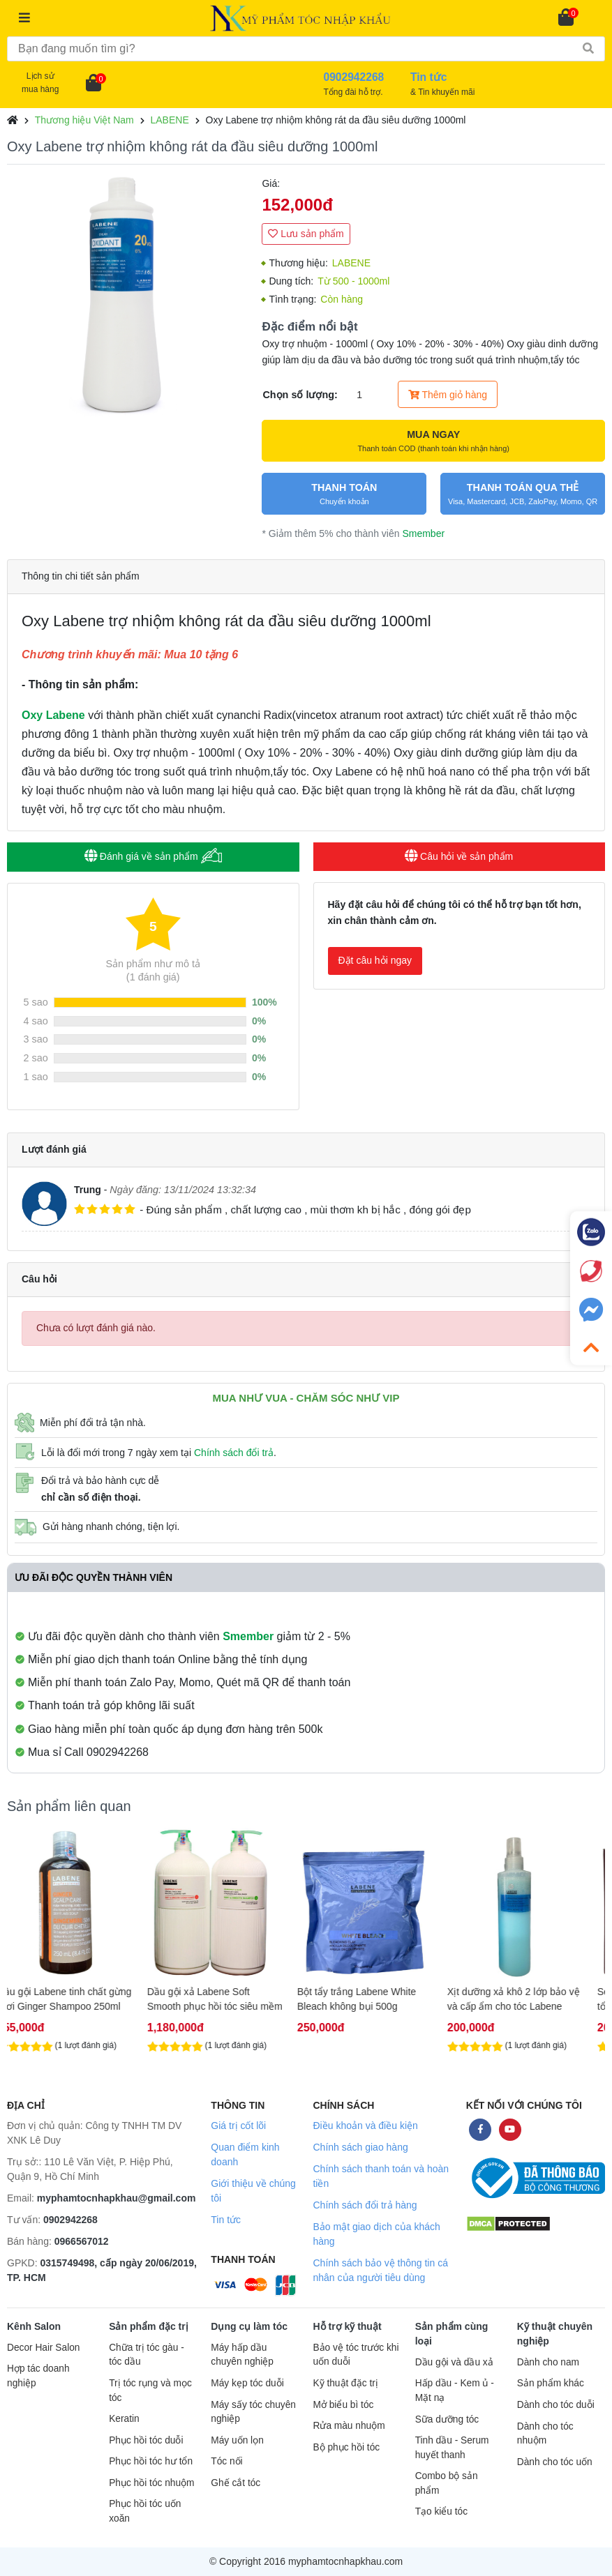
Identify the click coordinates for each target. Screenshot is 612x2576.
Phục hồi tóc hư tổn (151, 2461)
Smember (423, 533)
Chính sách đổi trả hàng (365, 2205)
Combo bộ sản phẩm (446, 2483)
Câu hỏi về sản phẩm (459, 856)
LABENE (169, 120)
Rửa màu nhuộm (349, 2425)
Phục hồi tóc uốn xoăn (145, 2511)
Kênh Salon (34, 2326)
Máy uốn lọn (237, 2440)
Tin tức (226, 2219)
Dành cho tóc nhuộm (545, 2433)
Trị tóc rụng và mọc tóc (150, 2390)
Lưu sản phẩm (305, 233)
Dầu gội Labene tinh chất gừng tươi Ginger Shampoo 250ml (81, 1999)
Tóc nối (226, 2461)
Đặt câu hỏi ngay (375, 960)
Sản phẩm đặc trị (148, 2326)
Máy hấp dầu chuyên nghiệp (242, 2354)
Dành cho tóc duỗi (556, 2405)
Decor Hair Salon (43, 2347)
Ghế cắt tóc (235, 2483)
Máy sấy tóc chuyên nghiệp (253, 2412)
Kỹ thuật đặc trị (345, 2383)
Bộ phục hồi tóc (346, 2447)
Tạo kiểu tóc (441, 2511)
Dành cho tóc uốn (554, 2462)
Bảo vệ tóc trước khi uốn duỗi (355, 2354)
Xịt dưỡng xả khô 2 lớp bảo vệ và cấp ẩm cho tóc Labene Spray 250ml (530, 1999)
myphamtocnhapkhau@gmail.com (116, 2198)
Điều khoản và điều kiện (365, 2125)
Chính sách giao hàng (360, 2147)
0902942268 (70, 2219)
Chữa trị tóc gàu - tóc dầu (146, 2354)
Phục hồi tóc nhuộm (151, 2483)
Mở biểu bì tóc (343, 2405)
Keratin (124, 2419)
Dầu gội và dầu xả (454, 2362)
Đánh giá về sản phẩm (153, 856)
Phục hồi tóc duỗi (146, 2440)
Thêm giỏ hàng (447, 394)
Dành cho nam (548, 2362)
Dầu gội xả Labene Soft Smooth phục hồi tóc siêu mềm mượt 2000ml (231, 1999)
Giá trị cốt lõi (238, 2125)
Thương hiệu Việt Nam (84, 120)
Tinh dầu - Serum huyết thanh (452, 2447)
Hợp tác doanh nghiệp (38, 2375)
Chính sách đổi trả (234, 1452)
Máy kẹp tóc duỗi (247, 2383)
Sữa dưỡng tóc (447, 2419)
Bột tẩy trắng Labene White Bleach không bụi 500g (373, 1999)
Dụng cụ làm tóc (249, 2326)
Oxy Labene (53, 715)
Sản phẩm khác (550, 2383)
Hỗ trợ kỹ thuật (347, 2326)
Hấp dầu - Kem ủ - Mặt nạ (454, 2390)
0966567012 (81, 2241)
